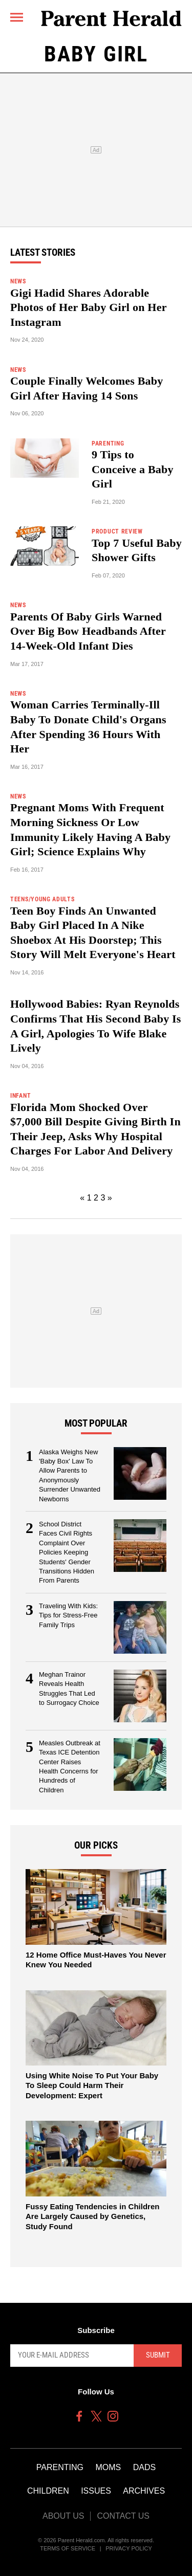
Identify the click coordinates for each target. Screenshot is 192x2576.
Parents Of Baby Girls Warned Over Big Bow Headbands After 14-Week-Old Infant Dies (88, 631)
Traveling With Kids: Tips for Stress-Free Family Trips (68, 1615)
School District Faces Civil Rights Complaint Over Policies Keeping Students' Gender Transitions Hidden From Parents (66, 1552)
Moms (108, 2467)
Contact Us (123, 2516)
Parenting (59, 2467)
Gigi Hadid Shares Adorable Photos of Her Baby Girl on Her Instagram (88, 307)
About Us (63, 2516)
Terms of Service (67, 2548)
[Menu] (16, 17)
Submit (158, 2355)
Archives (144, 2490)
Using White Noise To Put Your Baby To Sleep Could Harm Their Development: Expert (92, 2085)
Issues (96, 2490)
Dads (144, 2467)
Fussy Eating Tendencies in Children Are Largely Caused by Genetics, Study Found (92, 2216)
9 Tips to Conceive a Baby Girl (133, 469)
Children (48, 2490)
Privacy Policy (128, 2548)
